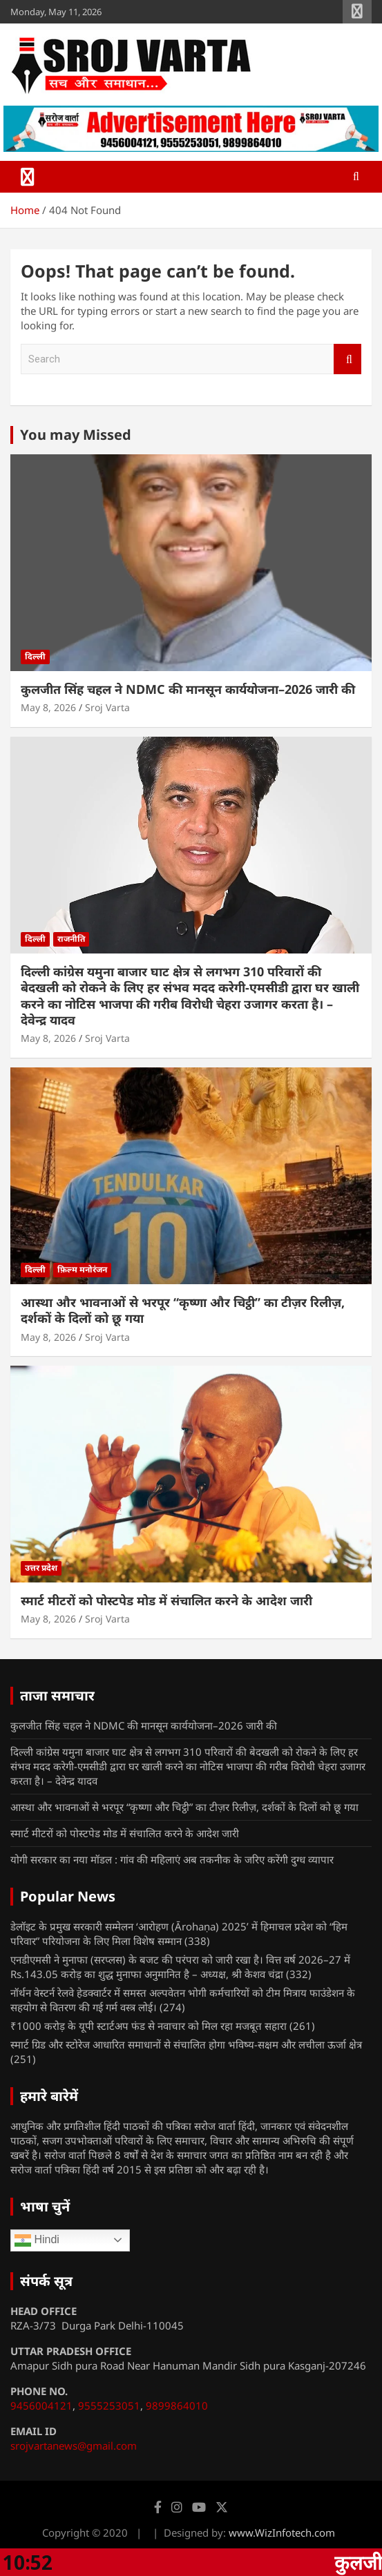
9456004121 (41, 2405)
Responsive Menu (357, 11)
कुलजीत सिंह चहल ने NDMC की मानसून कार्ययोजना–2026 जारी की (188, 689)
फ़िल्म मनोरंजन (82, 1269)
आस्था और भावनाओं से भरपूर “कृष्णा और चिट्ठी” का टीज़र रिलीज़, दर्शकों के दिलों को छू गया (183, 1310)
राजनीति (71, 939)
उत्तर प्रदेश (41, 1567)
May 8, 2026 (48, 707)
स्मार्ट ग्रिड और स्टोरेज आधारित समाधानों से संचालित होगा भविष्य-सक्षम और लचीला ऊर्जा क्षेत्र (186, 2044)
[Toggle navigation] (27, 177)
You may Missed (75, 434)
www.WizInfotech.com (282, 2532)
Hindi (37, 2240)
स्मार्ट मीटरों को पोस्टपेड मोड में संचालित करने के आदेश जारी (166, 1600)
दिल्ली (35, 656)
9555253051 (109, 2405)
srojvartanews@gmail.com (73, 2445)
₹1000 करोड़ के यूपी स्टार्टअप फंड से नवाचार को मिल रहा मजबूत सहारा (148, 2026)
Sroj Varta (107, 707)
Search (347, 359)
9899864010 (177, 2405)
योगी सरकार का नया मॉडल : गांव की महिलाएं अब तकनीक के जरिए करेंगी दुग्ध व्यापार (172, 1859)
